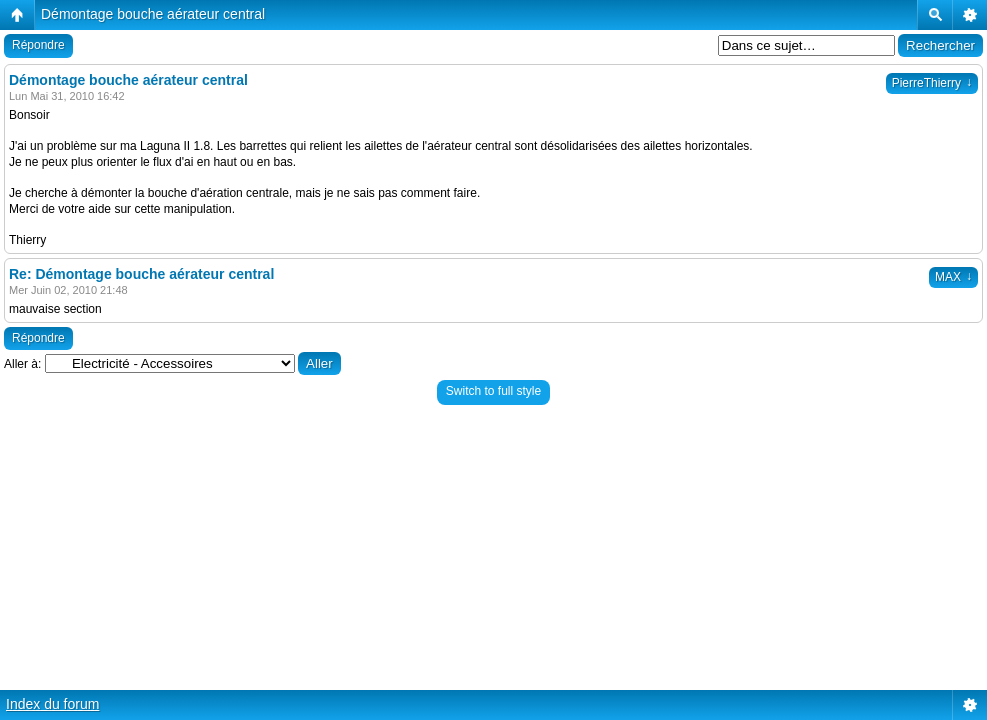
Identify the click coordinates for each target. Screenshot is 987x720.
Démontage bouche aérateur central (153, 14)
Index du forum (52, 704)
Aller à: (22, 364)
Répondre (38, 45)
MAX (953, 277)
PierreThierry (932, 83)
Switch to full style (493, 391)
